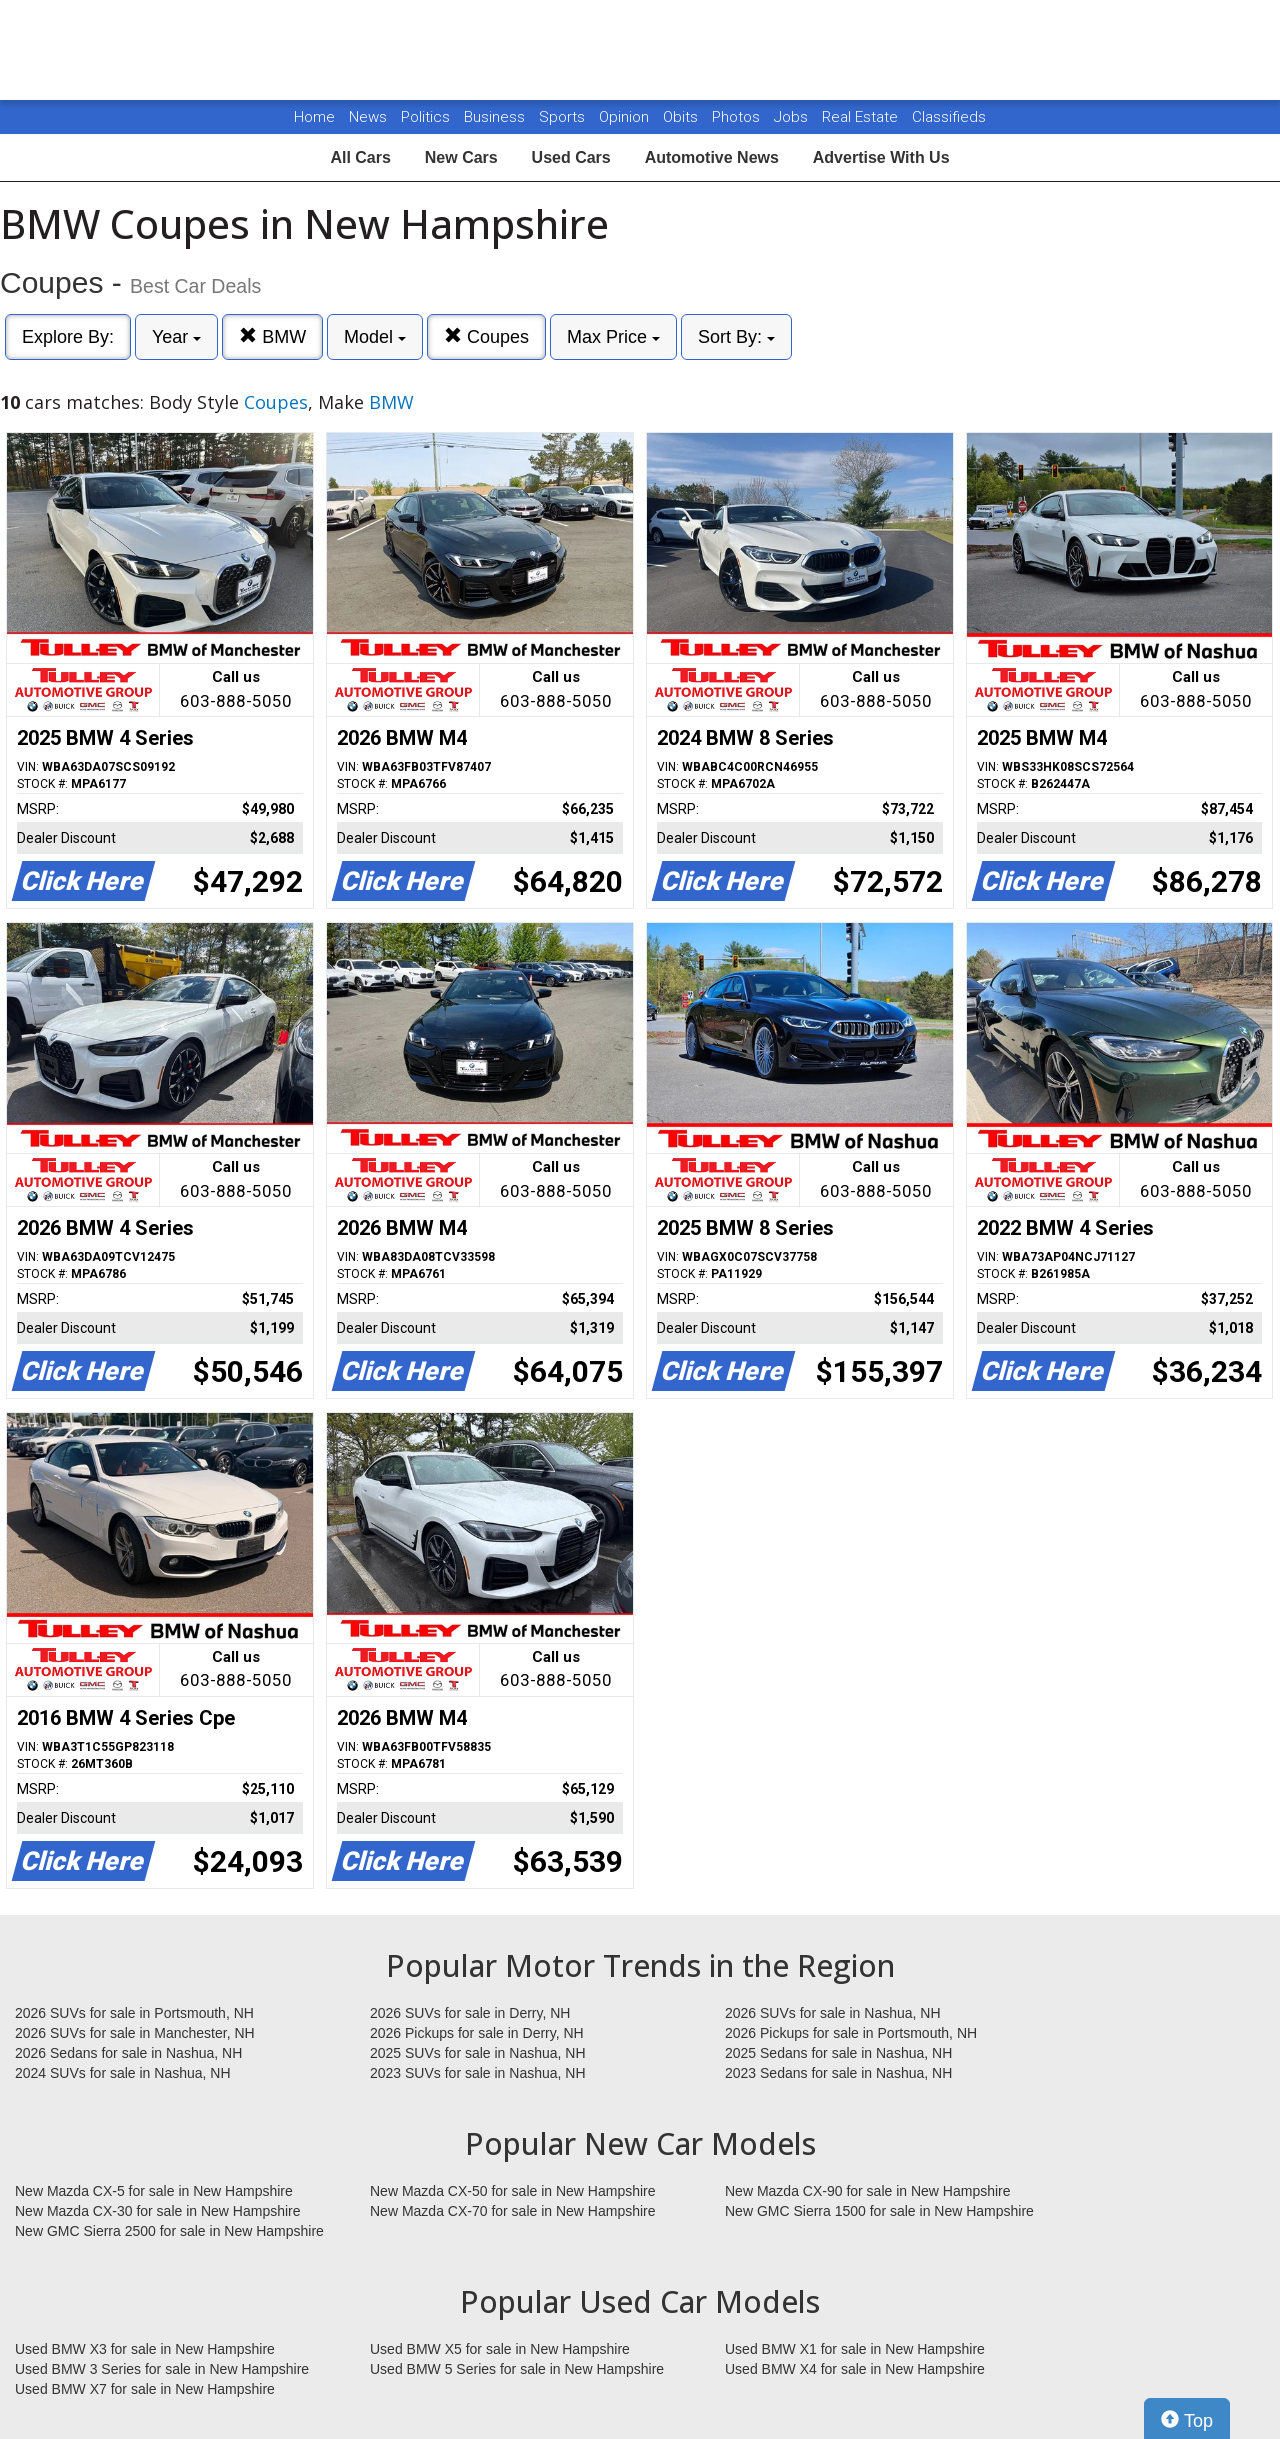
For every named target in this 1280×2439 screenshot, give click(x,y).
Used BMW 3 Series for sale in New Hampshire (162, 2369)
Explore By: (68, 337)
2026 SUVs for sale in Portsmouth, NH (134, 2013)
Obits (682, 117)
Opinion (626, 117)
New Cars (461, 157)
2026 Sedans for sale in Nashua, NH (128, 2053)
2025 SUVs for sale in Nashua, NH (478, 2053)
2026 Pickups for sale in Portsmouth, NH (851, 2033)
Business (496, 117)
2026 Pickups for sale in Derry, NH (477, 2033)
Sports (564, 117)
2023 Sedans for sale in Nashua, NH (838, 2073)
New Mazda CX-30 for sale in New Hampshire (158, 2211)
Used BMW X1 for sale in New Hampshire (855, 2349)
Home (314, 117)
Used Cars (571, 157)
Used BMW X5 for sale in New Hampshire (500, 2349)
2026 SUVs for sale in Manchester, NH (135, 2033)
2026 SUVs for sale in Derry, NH (470, 2013)
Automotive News (712, 157)
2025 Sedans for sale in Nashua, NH (838, 2053)
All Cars (360, 157)
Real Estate (862, 117)
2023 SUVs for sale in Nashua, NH (478, 2073)
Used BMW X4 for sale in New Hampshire (855, 2369)
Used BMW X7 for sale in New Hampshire (145, 2389)
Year (176, 337)
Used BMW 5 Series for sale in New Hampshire (517, 2369)
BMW (272, 336)
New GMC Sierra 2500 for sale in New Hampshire (169, 2231)
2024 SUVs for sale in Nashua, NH (123, 2073)
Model (375, 337)
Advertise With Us (881, 157)
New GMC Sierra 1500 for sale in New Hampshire (879, 2211)
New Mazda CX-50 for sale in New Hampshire (513, 2191)
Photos (738, 117)
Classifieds (949, 117)
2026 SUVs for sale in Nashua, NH (833, 2013)
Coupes (486, 336)
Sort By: (736, 337)
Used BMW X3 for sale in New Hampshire (145, 2349)
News (368, 117)
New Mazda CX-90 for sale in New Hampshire (868, 2191)
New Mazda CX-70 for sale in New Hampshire (513, 2211)
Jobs (793, 117)
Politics (425, 117)
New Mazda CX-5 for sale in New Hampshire (154, 2191)
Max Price (613, 337)
